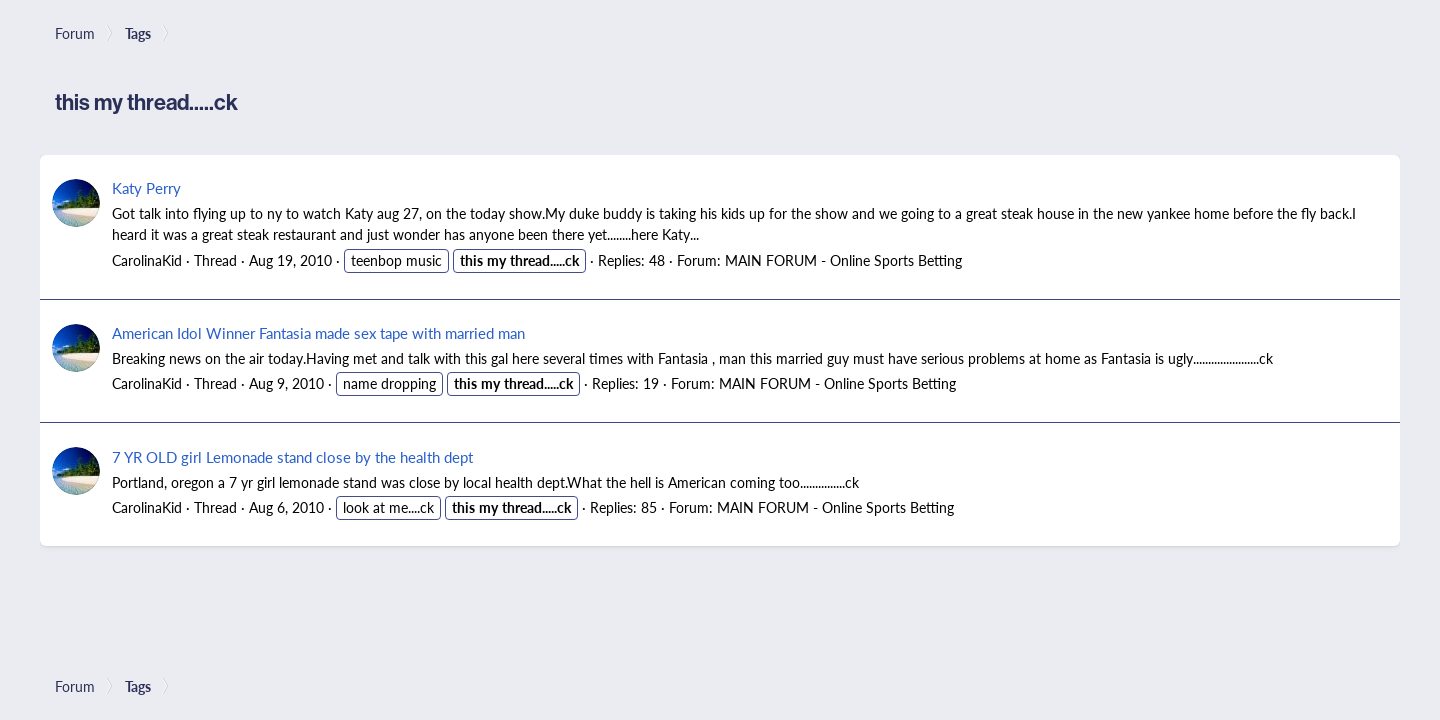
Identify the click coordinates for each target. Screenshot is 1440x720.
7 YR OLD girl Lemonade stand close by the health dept (292, 456)
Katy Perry (146, 187)
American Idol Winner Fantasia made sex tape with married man (318, 332)
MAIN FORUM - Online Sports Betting (843, 260)
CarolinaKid (147, 260)
